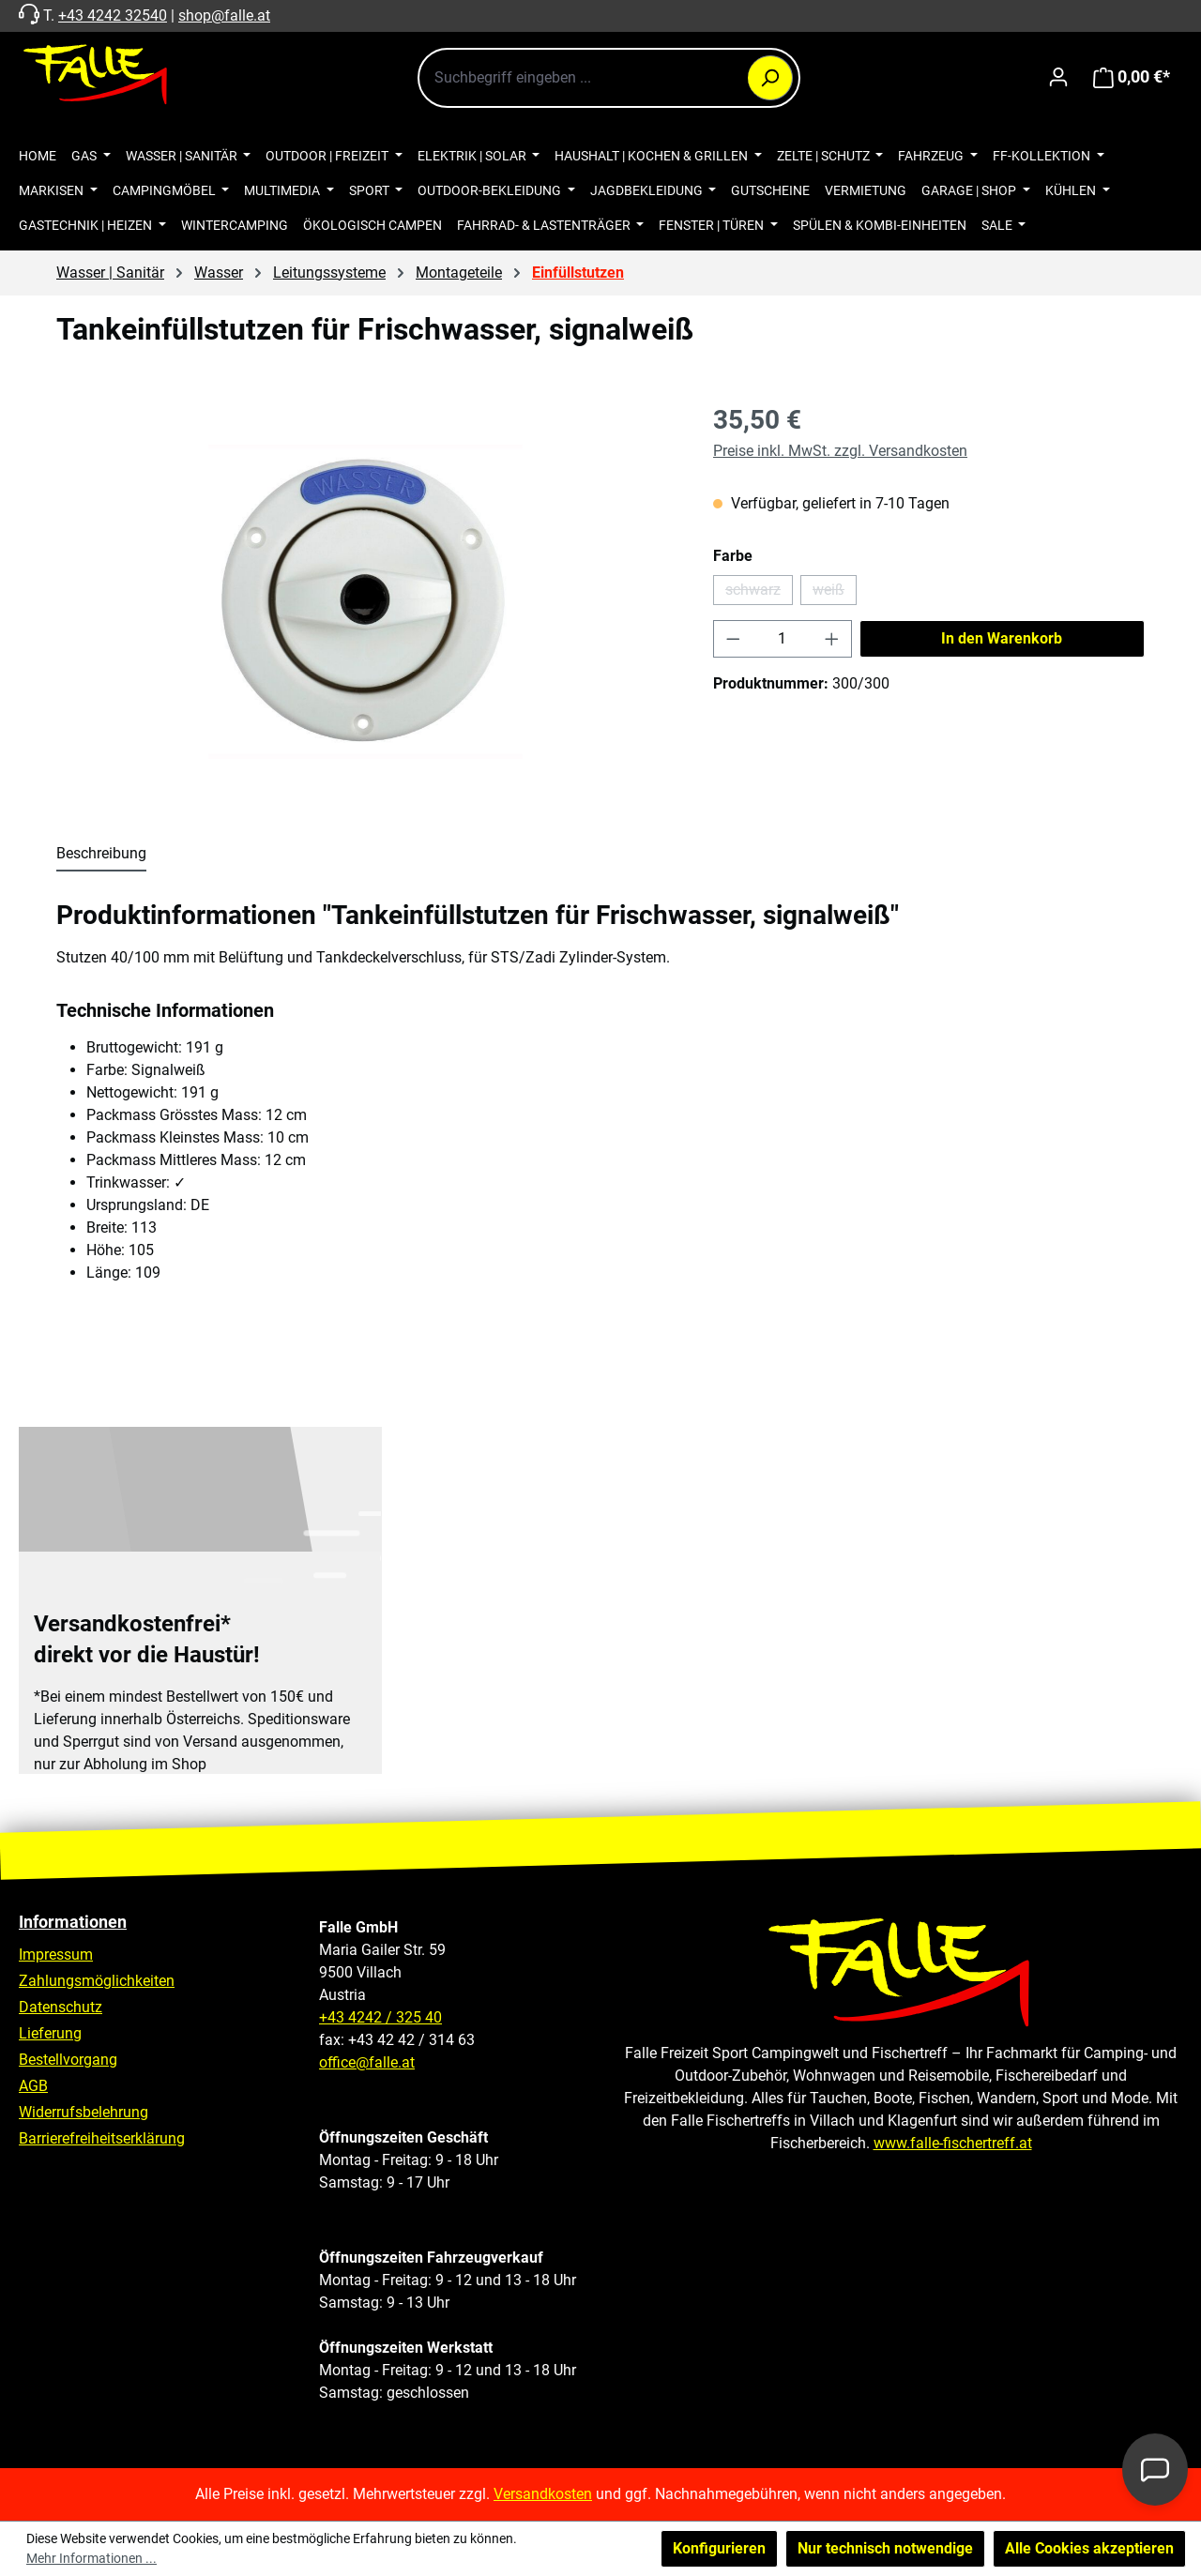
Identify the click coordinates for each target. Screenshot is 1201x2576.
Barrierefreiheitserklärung (102, 2138)
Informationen (73, 1922)
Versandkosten (543, 2494)
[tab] (101, 854)
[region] (366, 602)
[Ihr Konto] (1058, 77)
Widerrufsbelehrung (83, 2112)
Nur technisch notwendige (885, 2548)
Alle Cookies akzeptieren (1089, 2548)
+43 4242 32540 (112, 15)
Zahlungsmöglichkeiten (97, 1981)
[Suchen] (770, 77)
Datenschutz (60, 2007)
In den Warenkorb (1001, 638)
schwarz (759, 593)
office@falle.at (367, 2062)
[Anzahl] (783, 639)
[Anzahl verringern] (733, 639)
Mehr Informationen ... (91, 2558)
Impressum (56, 1954)
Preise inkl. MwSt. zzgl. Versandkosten (840, 451)
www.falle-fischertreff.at (953, 2143)
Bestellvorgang (68, 2059)
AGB (33, 2086)
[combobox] (609, 78)
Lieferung (50, 2033)
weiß (835, 593)
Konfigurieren (719, 2548)
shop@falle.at (224, 15)
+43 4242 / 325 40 (380, 2017)
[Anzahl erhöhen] (832, 639)
